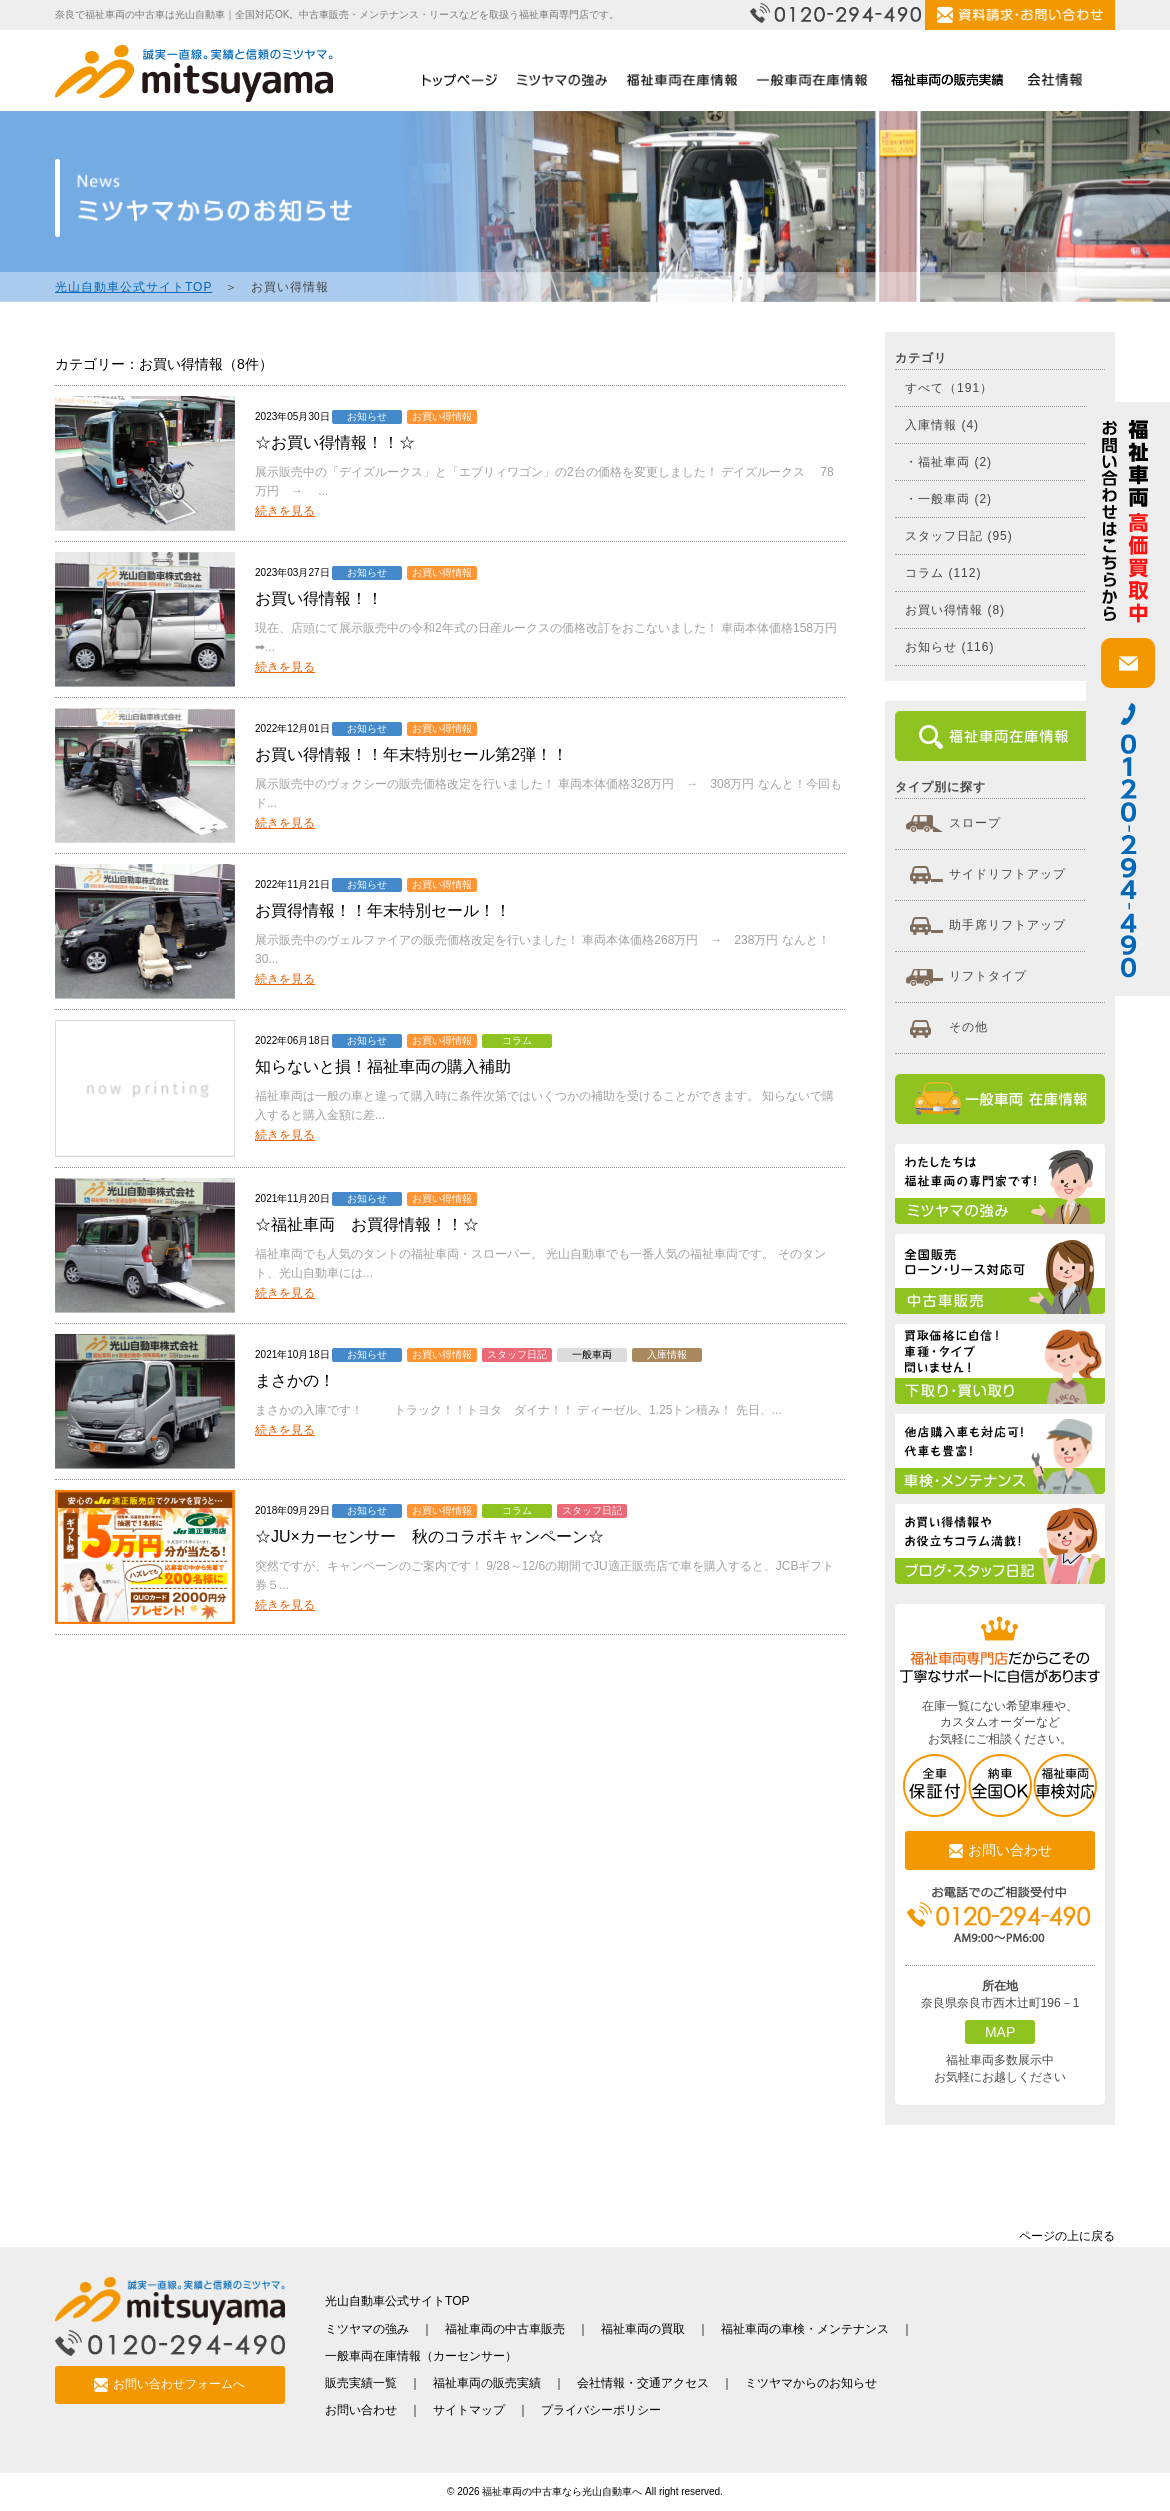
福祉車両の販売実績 (487, 2383)
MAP (1000, 2032)
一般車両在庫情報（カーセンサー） (421, 2356)
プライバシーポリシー (601, 2410)
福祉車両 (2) (955, 462)
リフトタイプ (966, 977)
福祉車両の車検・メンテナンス (805, 2329)
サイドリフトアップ (985, 875)
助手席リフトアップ (985, 926)
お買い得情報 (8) (955, 610)
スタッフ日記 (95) (959, 536)
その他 (946, 1028)
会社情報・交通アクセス (643, 2383)
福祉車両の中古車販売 (505, 2329)
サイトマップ (469, 2410)
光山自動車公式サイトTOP (133, 287)
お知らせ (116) (949, 647)
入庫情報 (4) (942, 425)
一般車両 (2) (955, 499)
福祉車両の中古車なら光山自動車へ (562, 2491)
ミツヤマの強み (367, 2329)
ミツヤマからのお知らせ (811, 2383)
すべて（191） (949, 388)
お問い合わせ (1000, 1850)
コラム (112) (943, 573)
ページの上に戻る (1067, 2236)
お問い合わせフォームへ (169, 2385)
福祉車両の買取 (643, 2329)
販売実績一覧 (361, 2383)
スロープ (953, 824)
